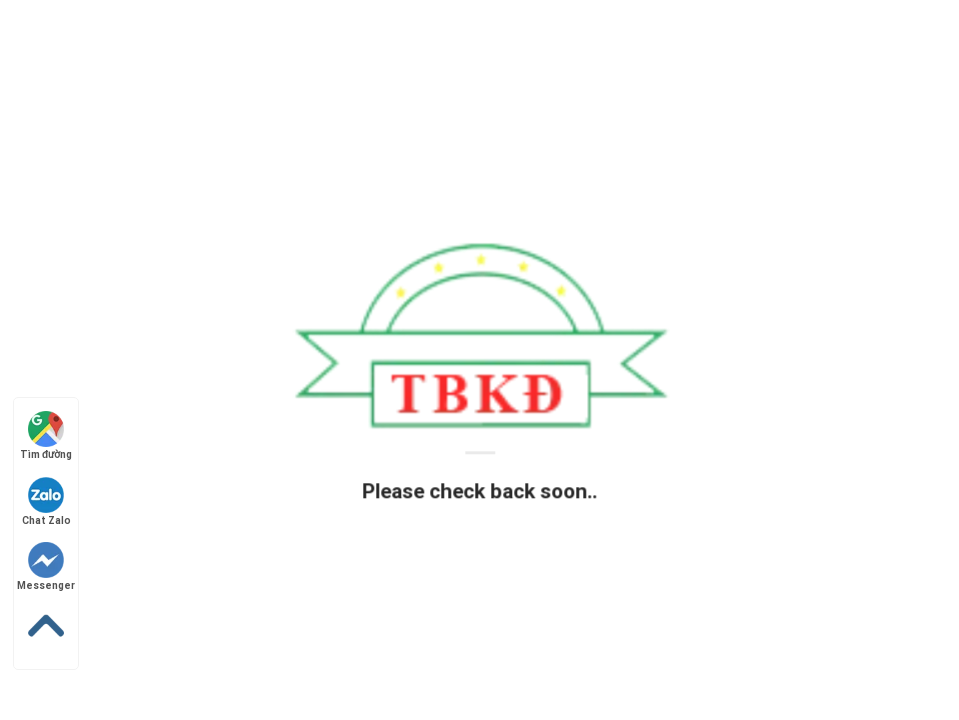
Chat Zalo (46, 501)
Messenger (46, 566)
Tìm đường (46, 435)
